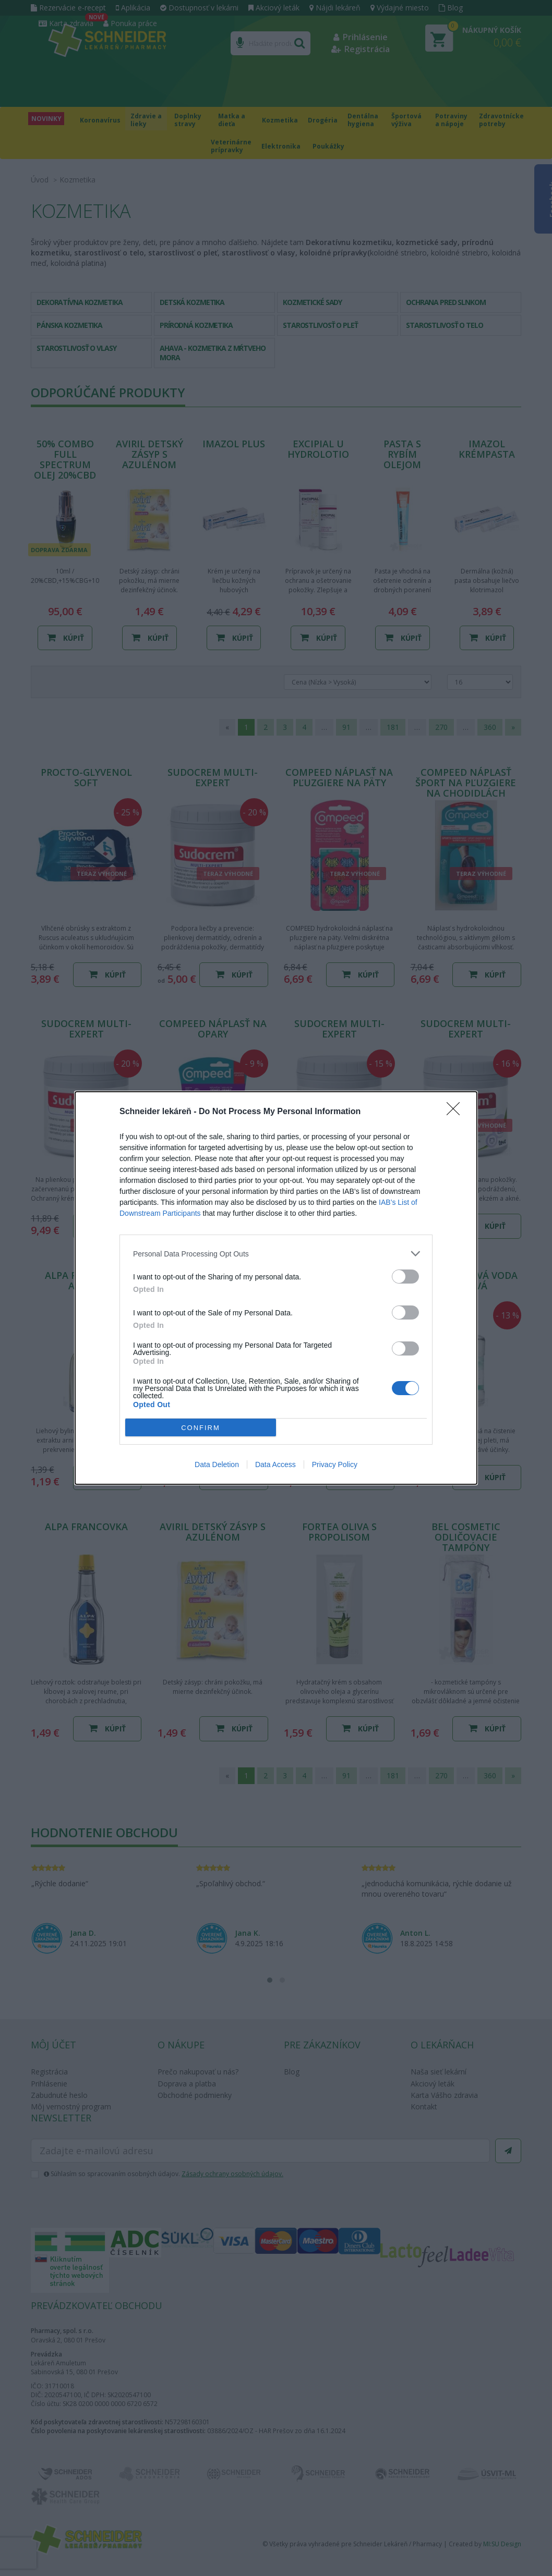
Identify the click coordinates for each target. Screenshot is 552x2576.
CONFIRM (200, 1428)
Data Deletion (217, 1464)
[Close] (456, 1112)
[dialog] (276, 1288)
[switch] (405, 1276)
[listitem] (276, 1253)
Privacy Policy (334, 1464)
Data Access (275, 1464)
